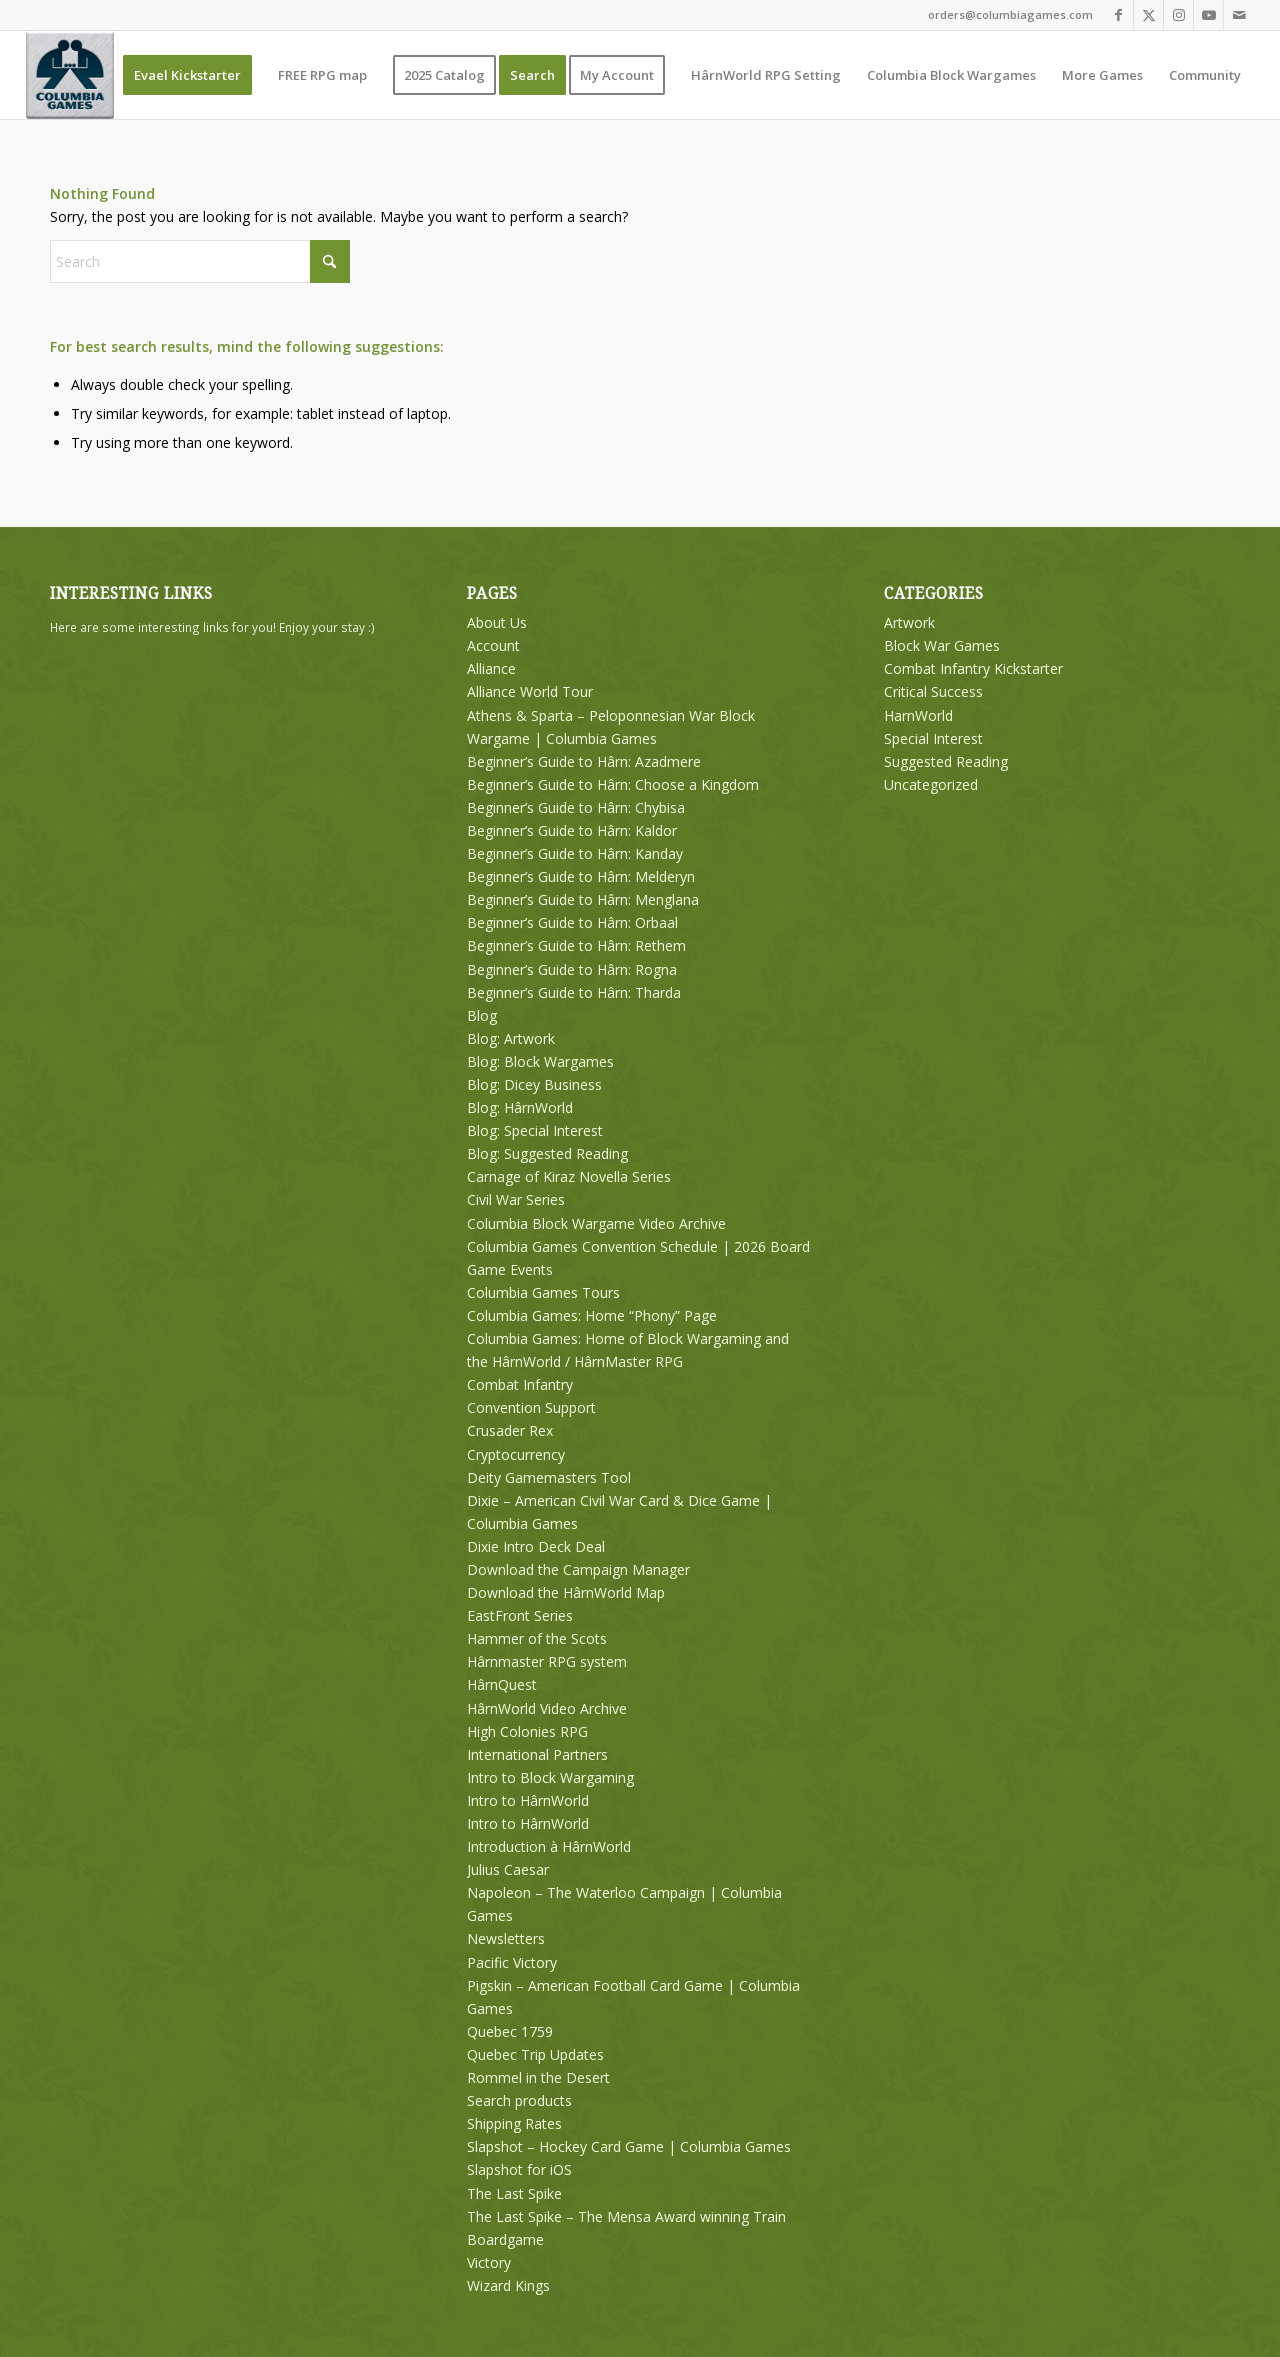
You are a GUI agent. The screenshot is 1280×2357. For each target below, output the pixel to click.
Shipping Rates (514, 2123)
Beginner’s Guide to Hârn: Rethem (576, 945)
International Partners (537, 1754)
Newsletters (506, 1938)
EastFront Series (520, 1615)
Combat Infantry (520, 1384)
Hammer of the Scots (537, 1638)
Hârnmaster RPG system (547, 1661)
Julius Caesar (508, 1869)
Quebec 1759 (510, 2031)
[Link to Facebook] (1118, 15)
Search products (519, 2100)
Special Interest (933, 738)
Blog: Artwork (511, 1038)
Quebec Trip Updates (535, 2054)
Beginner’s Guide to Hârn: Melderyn (581, 876)
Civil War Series (516, 1199)
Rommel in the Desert (538, 2077)
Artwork (909, 622)
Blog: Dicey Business (534, 1084)
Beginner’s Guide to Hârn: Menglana (583, 899)
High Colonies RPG (527, 1731)
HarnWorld (918, 715)
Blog (482, 1015)
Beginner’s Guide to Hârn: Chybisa (576, 807)
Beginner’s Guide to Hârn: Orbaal (572, 922)
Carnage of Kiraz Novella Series (569, 1176)
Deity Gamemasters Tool (549, 1477)
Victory (489, 2262)
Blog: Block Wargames (540, 1061)
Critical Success (933, 691)
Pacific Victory (512, 1962)
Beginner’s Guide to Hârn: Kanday (575, 853)
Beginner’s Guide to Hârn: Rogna (572, 969)
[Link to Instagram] (1178, 15)
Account (493, 645)
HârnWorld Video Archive (547, 1708)
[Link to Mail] (1239, 15)
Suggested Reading (946, 761)
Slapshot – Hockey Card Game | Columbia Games (629, 2146)
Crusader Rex (510, 1430)
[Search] (200, 261)
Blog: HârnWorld (520, 1107)
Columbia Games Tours (543, 1292)
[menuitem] (187, 75)
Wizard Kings (508, 2285)
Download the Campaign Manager (578, 1569)
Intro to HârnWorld (528, 1800)
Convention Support (531, 1407)
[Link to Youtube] (1208, 15)
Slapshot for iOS (519, 2169)
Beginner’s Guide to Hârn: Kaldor (572, 830)
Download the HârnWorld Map (566, 1592)
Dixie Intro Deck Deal (536, 1546)
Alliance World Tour (530, 691)
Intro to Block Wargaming (550, 1777)
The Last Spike (514, 2193)
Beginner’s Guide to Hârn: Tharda (574, 992)
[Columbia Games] (70, 75)
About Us (497, 622)
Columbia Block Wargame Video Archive (596, 1223)
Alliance (491, 668)
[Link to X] (1148, 15)
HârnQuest (502, 1684)
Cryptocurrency (516, 1454)
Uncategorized (931, 784)
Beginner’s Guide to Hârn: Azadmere (584, 761)
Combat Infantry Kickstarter (973, 668)
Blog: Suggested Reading (547, 1153)
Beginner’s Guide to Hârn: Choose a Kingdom (613, 784)
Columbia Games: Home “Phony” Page (592, 1315)
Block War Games (942, 645)
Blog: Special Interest (535, 1130)
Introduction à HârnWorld (549, 1846)
